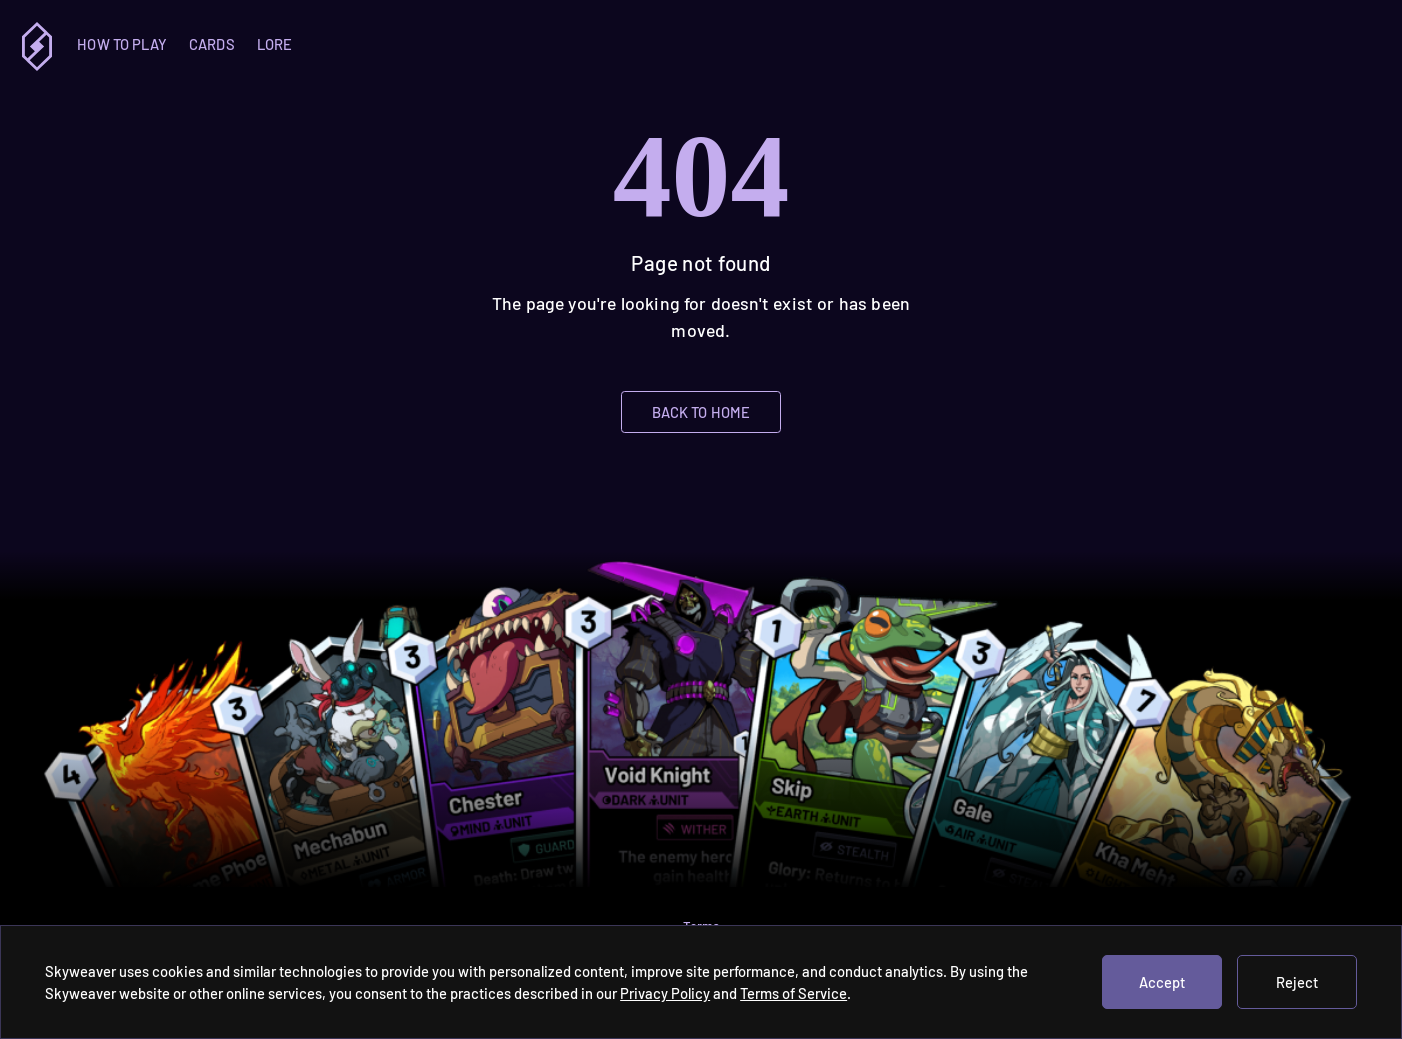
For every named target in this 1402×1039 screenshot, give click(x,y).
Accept (1162, 982)
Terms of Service (793, 993)
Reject (1297, 982)
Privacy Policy (665, 993)
